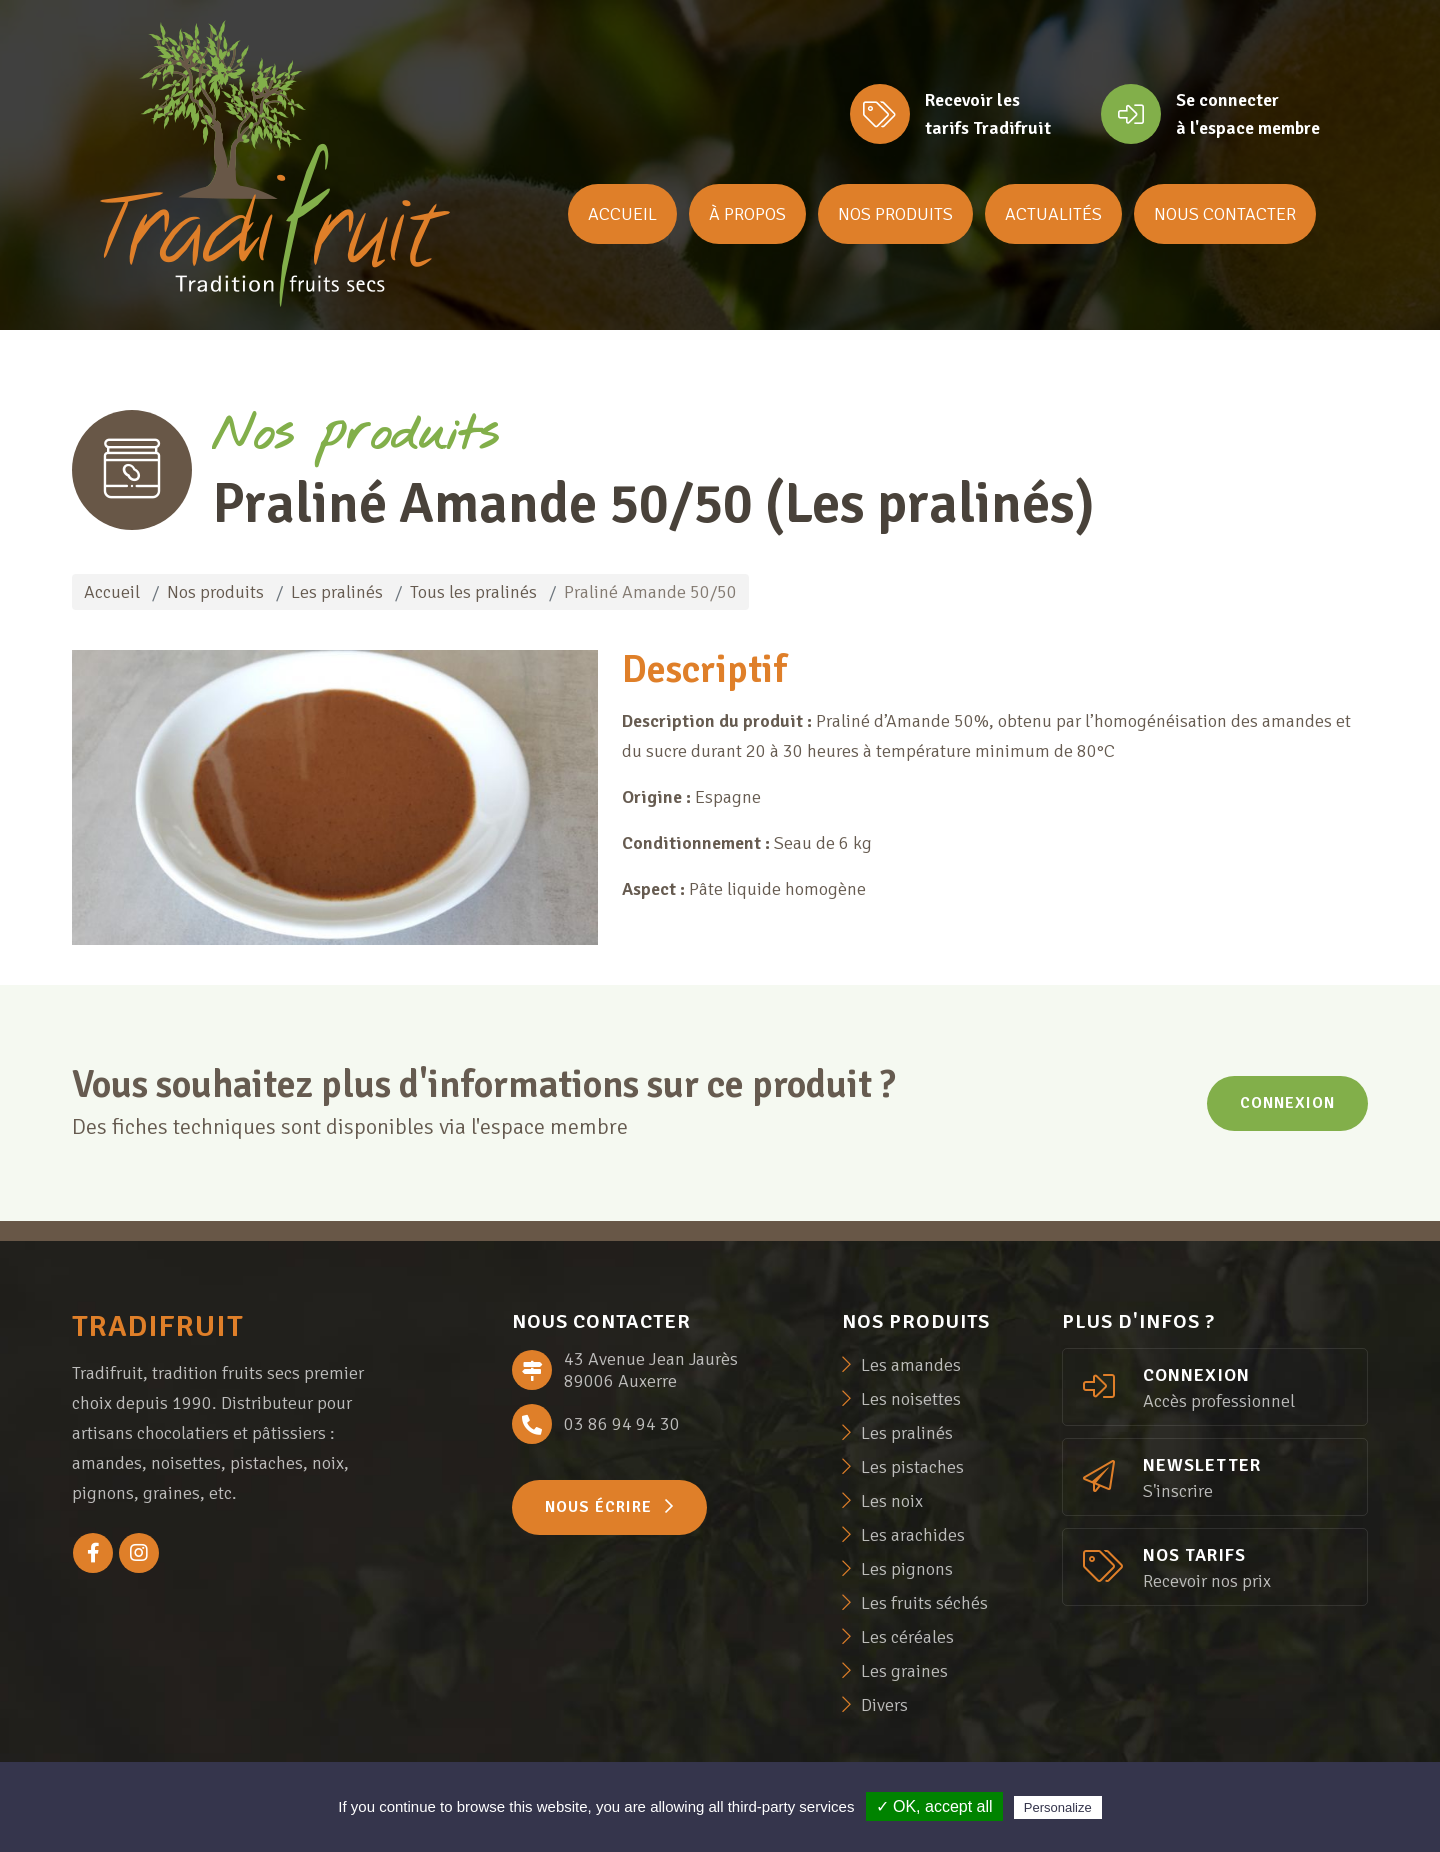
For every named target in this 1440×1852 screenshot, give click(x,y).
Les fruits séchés (924, 1603)
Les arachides (913, 1535)
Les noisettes (911, 1399)
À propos (747, 214)
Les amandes (911, 1365)
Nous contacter (1225, 214)
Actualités (1053, 214)
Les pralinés (337, 592)
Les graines (904, 1671)
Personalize (1058, 1807)
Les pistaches (912, 1467)
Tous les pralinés (473, 592)
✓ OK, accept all (934, 1806)
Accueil (622, 214)
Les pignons (907, 1569)
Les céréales (907, 1637)
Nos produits (895, 214)
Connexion (1287, 1103)
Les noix (892, 1501)
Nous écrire (609, 1507)
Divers (884, 1705)
